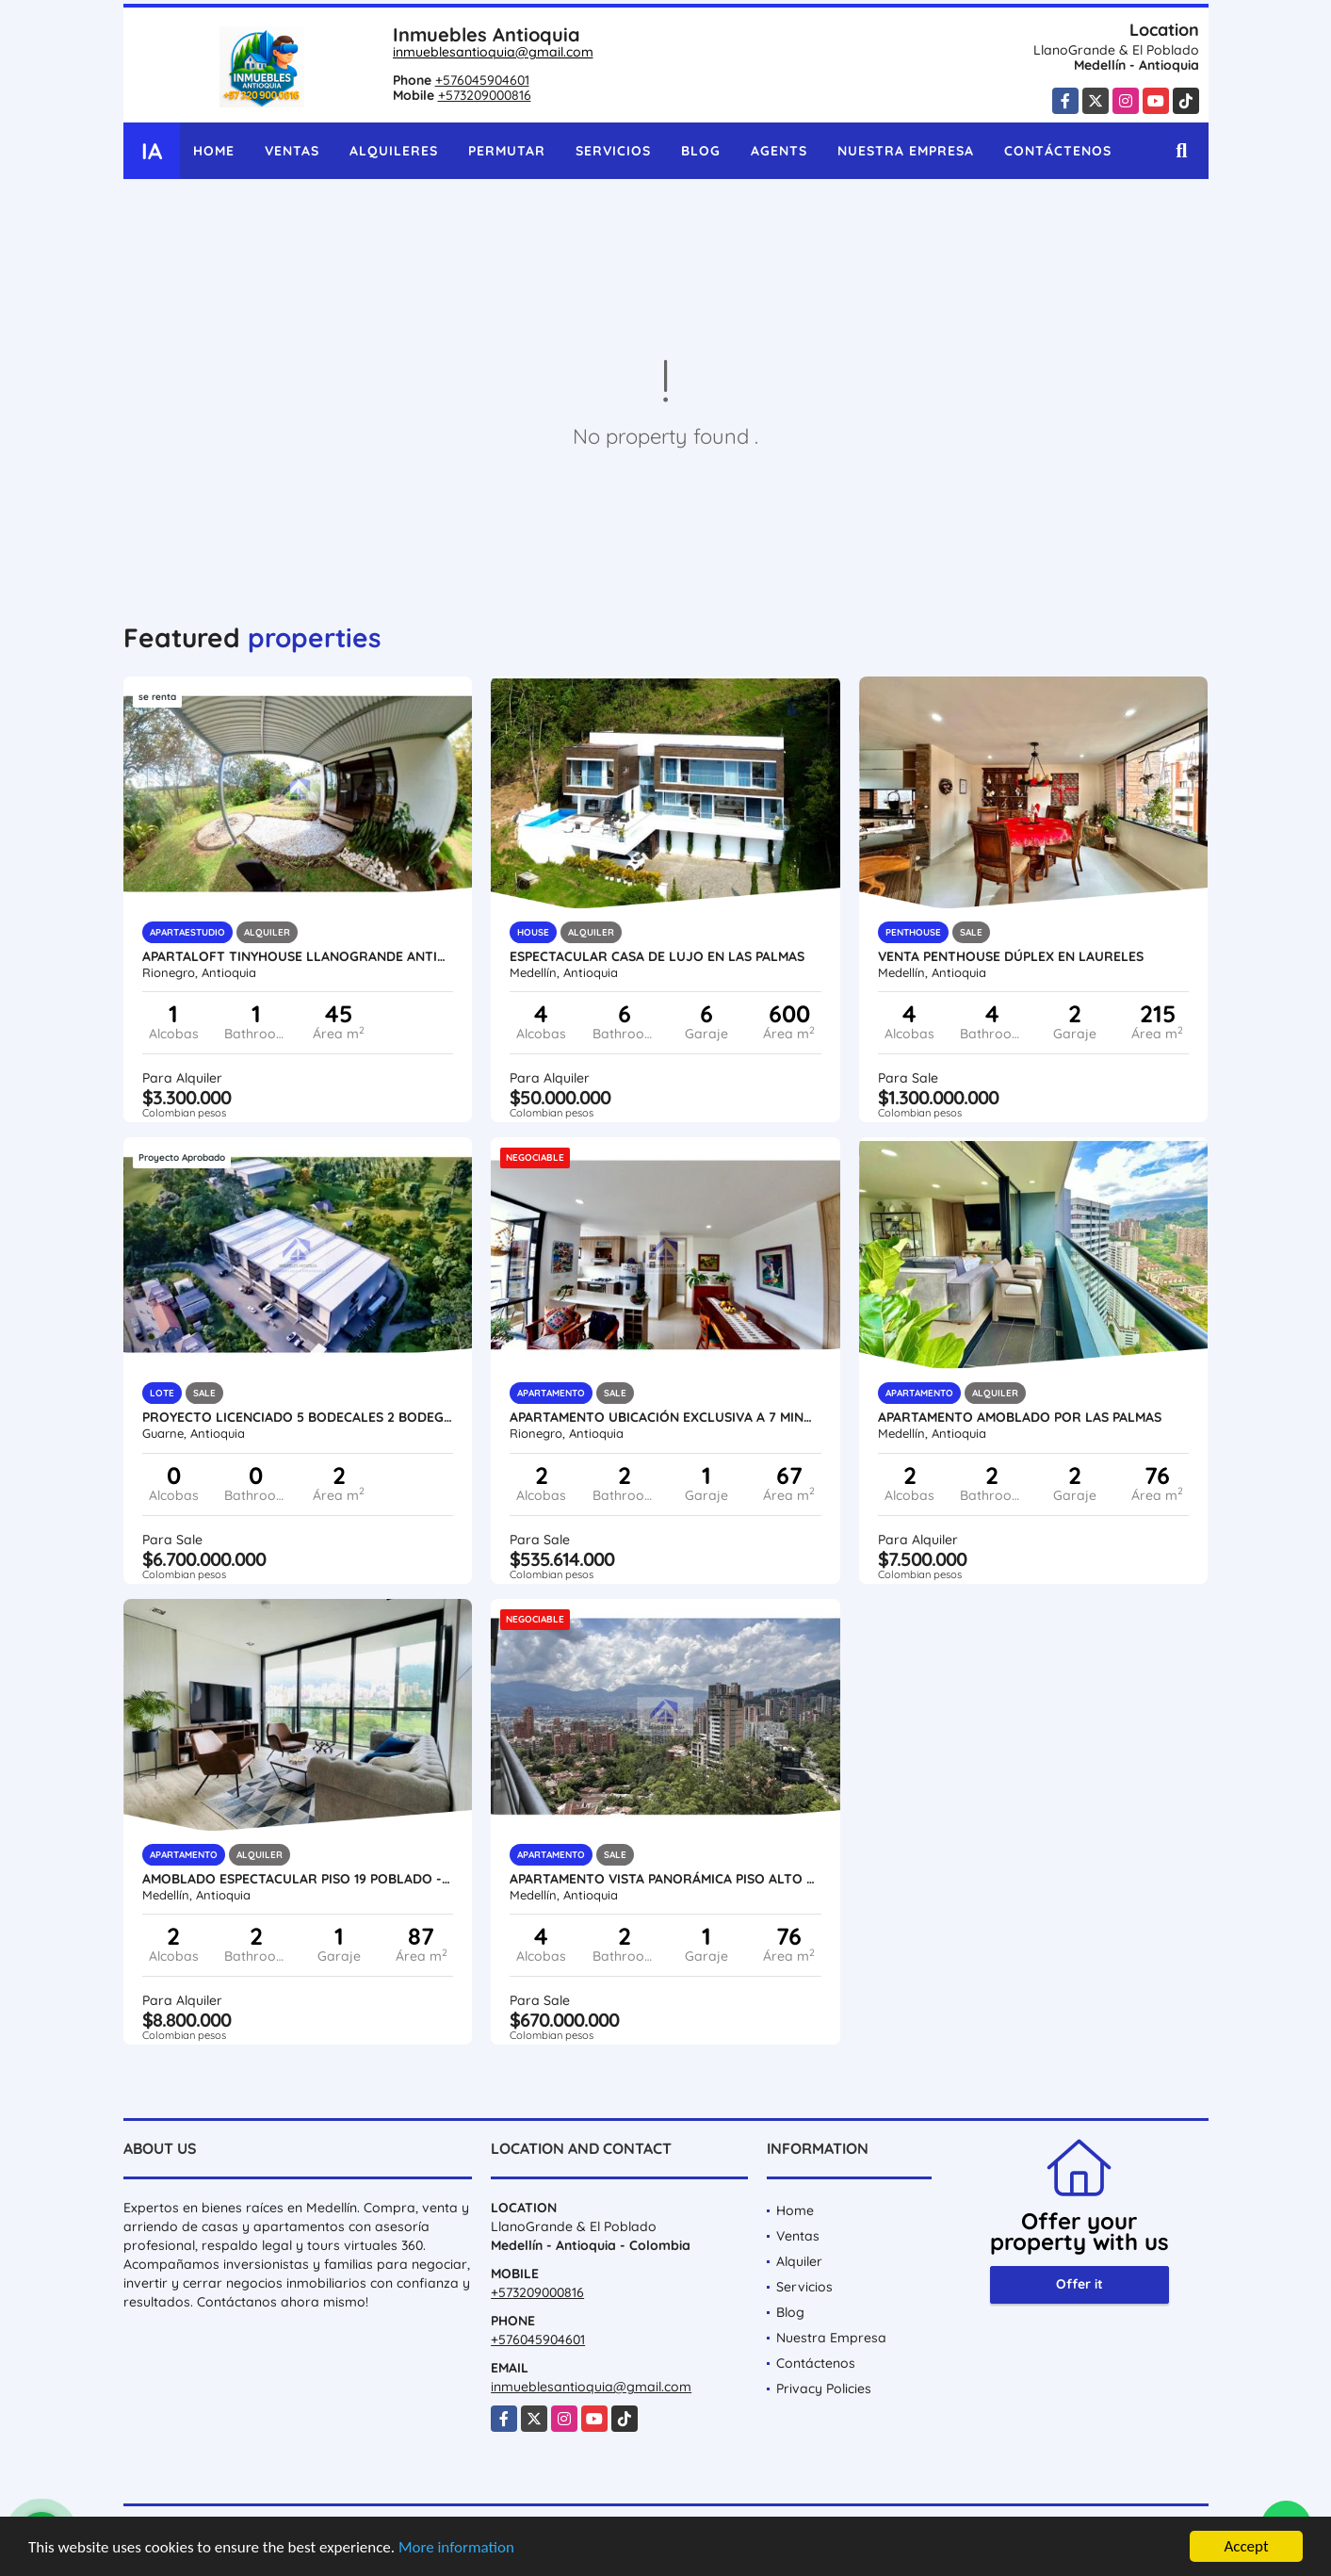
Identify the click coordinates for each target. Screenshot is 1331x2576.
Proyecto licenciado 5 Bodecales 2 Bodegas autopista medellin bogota (298, 1417)
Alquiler (799, 2261)
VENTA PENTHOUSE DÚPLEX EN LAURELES (1011, 956)
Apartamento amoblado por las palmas (1019, 1417)
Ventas (292, 150)
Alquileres (393, 150)
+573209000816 (484, 95)
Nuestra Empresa (905, 150)
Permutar (506, 150)
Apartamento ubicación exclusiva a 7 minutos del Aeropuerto (665, 1417)
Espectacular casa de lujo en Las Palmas (657, 956)
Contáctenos (1058, 150)
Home (214, 150)
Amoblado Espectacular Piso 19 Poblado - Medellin (298, 1878)
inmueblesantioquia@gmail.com (493, 51)
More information (456, 2547)
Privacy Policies (823, 2388)
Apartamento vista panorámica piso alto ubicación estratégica (665, 1878)
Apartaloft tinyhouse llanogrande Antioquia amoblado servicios (298, 956)
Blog (701, 150)
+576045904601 (482, 80)
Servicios (613, 150)
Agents (779, 150)
